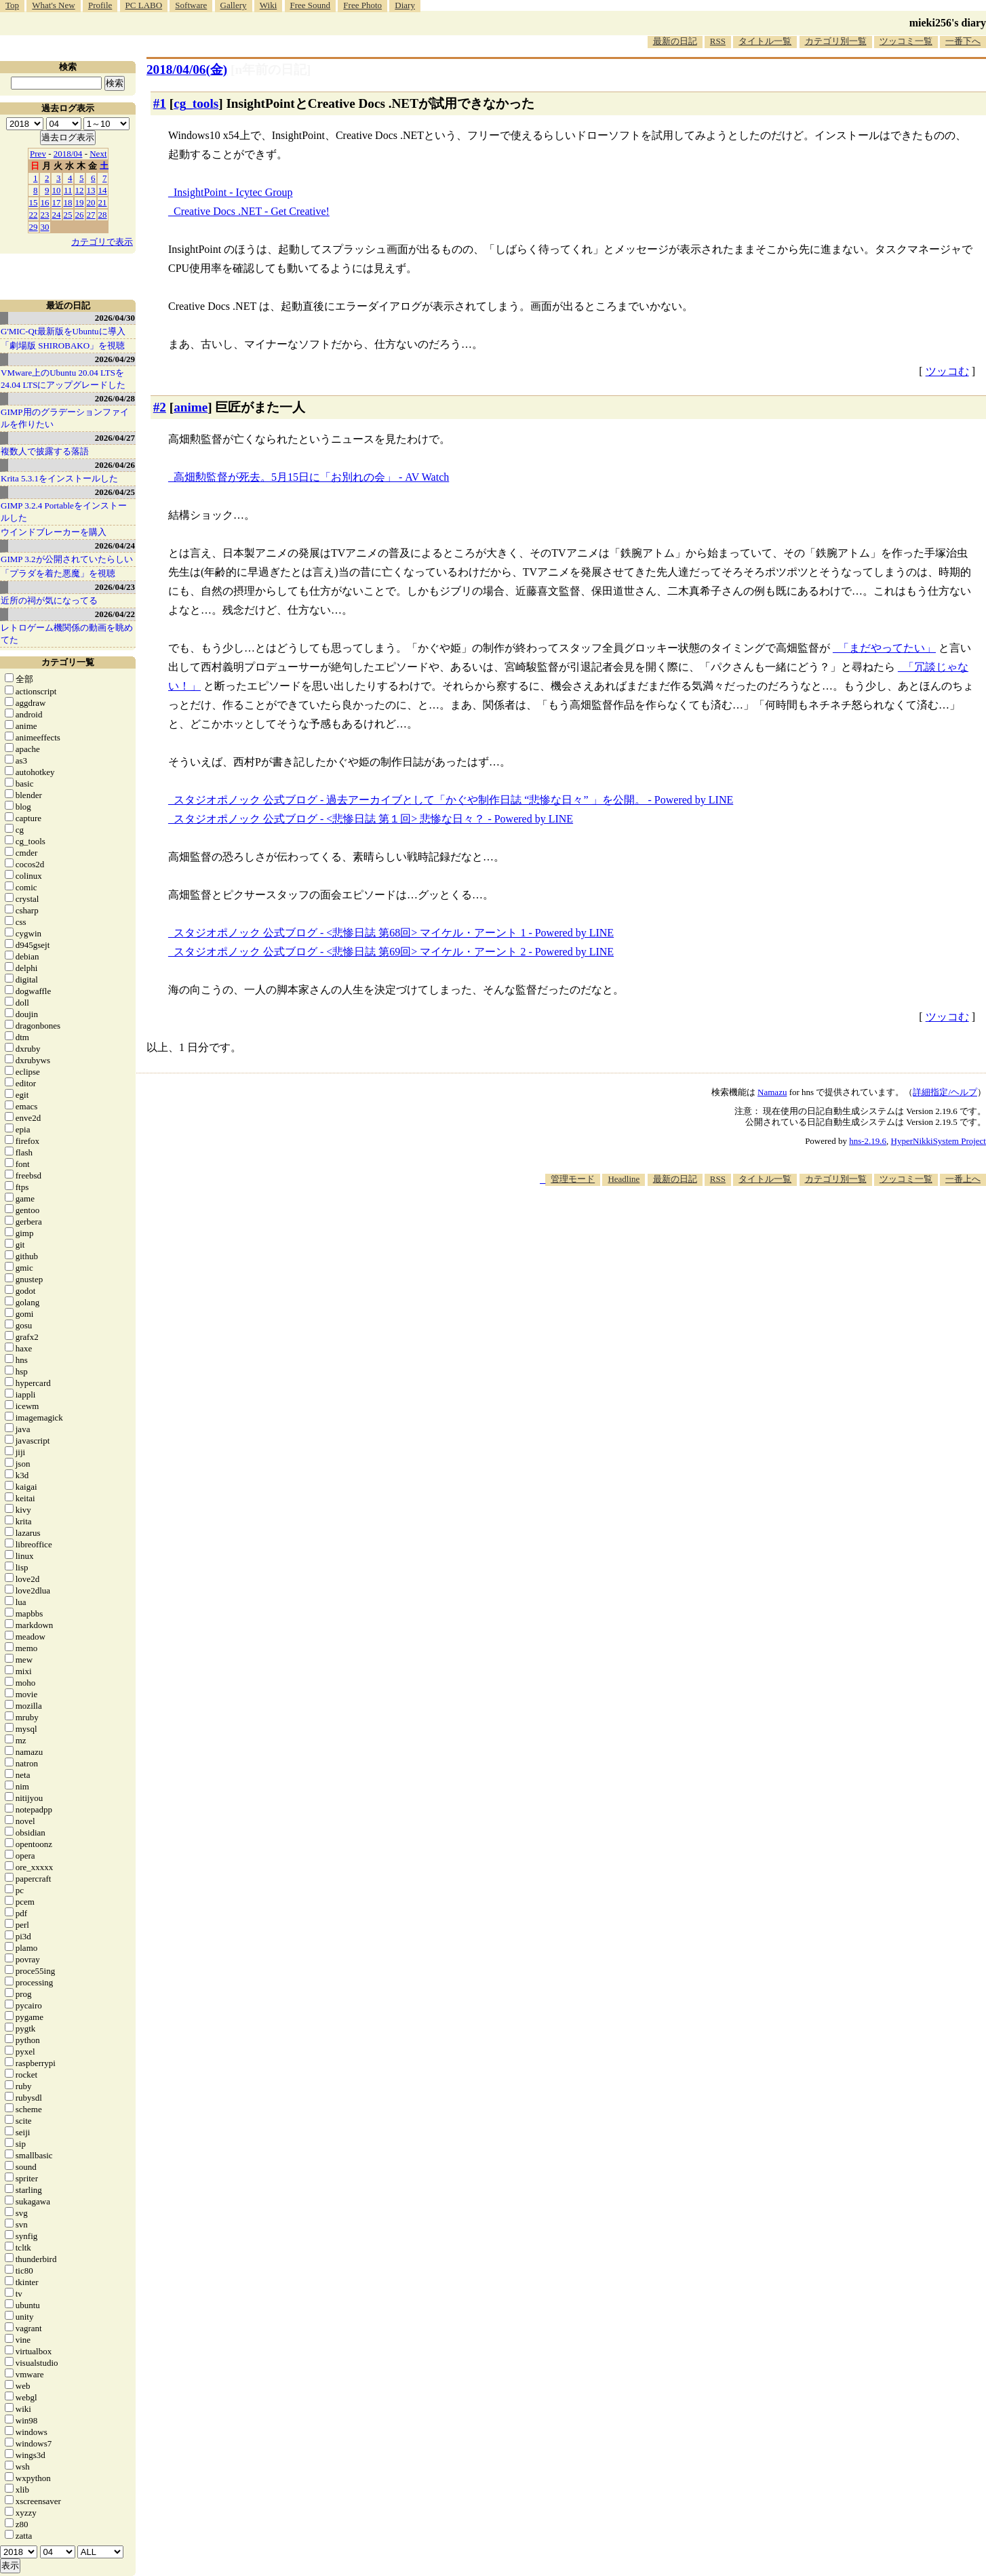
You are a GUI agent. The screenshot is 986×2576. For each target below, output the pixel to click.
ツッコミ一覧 (906, 41)
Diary (405, 5)
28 (102, 215)
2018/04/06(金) (186, 69)
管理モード (573, 1179)
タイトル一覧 (764, 41)
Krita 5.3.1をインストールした (59, 478)
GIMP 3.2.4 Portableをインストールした (64, 511)
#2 (159, 407)
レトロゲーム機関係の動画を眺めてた (67, 633)
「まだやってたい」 (887, 648)
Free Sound (310, 5)
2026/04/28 (115, 398)
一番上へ (963, 1179)
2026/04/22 (115, 614)
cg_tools (196, 103)
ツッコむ (947, 371)
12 (79, 190)
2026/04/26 (115, 465)
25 (68, 215)
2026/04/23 (115, 587)
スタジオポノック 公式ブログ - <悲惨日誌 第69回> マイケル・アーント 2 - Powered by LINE (394, 951)
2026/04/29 (115, 359)
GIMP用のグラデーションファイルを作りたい (65, 418)
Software (191, 5)
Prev (38, 153)
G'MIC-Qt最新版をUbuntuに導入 (63, 331)
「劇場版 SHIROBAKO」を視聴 (63, 345)
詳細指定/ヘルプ (945, 1092)
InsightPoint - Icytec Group (233, 192)
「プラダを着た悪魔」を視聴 (58, 573)
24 (56, 215)
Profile (100, 5)
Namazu (772, 1092)
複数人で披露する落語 (45, 451)
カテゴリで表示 (102, 242)
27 (91, 215)
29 (33, 227)
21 (102, 202)
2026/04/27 (115, 438)
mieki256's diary (947, 22)
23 (45, 215)
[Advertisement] (739, 1227)
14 (102, 190)
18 (68, 202)
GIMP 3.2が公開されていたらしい (67, 559)
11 (68, 190)
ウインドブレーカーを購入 (53, 532)
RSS (718, 41)
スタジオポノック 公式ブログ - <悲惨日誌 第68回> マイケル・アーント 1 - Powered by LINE (394, 932)
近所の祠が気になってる (49, 600)
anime (191, 407)
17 (56, 202)
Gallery (233, 5)
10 (56, 190)
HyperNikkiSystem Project (938, 1141)
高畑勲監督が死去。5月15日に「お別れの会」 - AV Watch (311, 477)
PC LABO (144, 5)
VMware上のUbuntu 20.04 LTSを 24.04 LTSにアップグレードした (63, 379)
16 (45, 202)
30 (45, 227)
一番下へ (963, 41)
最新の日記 (675, 41)
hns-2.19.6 (867, 1141)
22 (33, 215)
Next (98, 153)
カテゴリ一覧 (67, 662)
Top (12, 5)
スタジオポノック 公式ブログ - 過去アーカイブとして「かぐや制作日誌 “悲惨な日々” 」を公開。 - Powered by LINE (453, 800)
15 (33, 202)
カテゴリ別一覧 (836, 41)
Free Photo (362, 5)
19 (79, 202)
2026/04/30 (115, 318)
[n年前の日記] (271, 69)
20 (91, 202)
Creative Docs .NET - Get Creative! (252, 211)
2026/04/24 (115, 545)
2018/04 (68, 153)
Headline (623, 1179)
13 (91, 190)
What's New (53, 5)
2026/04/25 (115, 492)
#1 (159, 103)
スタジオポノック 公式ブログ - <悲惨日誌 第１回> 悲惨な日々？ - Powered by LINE (373, 819)
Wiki (268, 5)
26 (79, 215)
